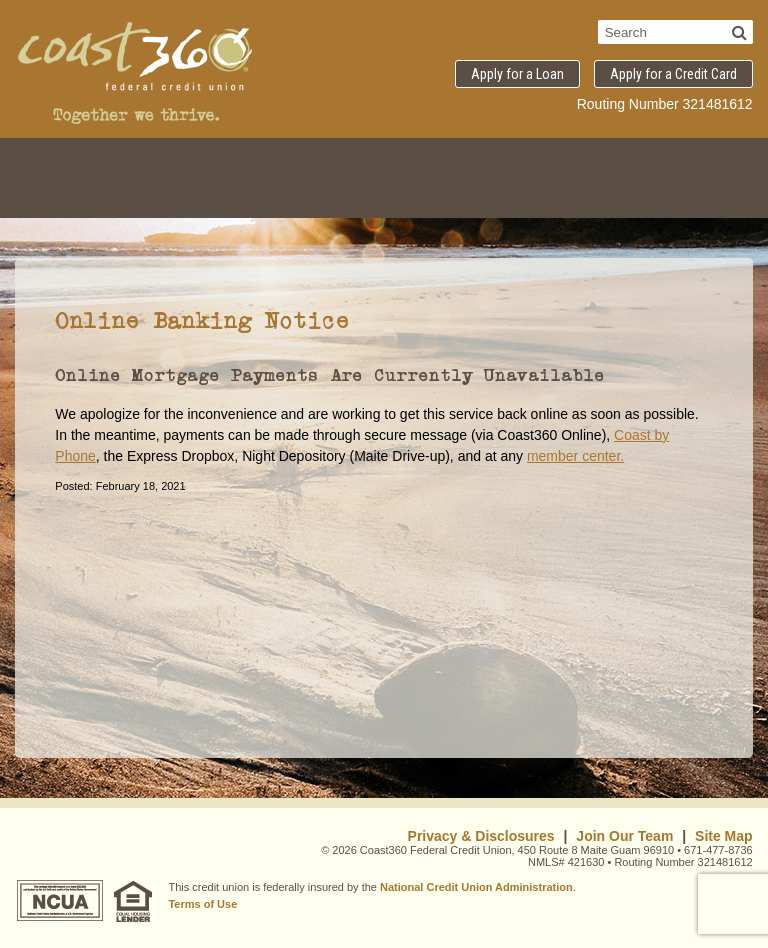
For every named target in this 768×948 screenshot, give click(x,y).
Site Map (724, 836)
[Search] (739, 32)
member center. (575, 456)
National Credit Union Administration (476, 887)
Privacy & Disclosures (481, 836)
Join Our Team (624, 836)
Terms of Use (202, 904)
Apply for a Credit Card (673, 74)
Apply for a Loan (517, 74)
